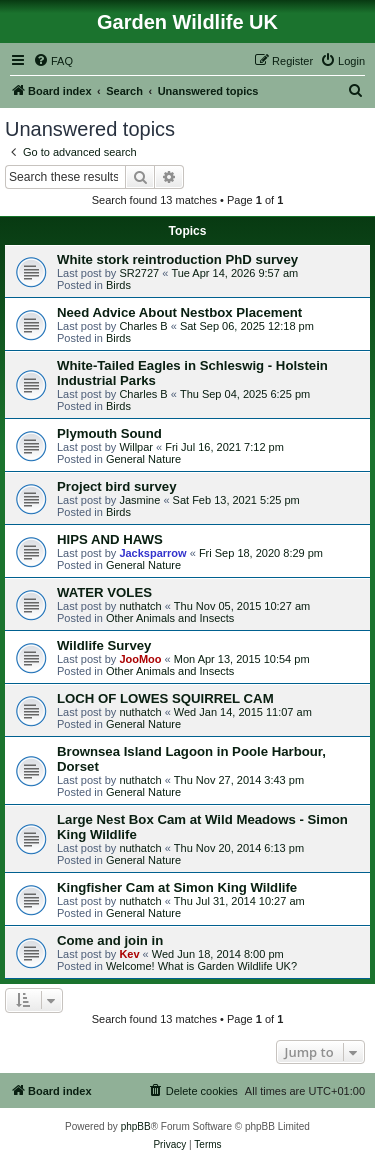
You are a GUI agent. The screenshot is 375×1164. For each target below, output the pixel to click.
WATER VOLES (104, 592)
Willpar (136, 447)
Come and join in (110, 940)
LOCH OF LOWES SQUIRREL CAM (165, 698)
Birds (118, 285)
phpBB (136, 1126)
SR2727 (139, 273)
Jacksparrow (152, 553)
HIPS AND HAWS (110, 539)
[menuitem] (53, 61)
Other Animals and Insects (170, 618)
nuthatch (140, 606)
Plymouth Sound (109, 433)
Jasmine (139, 500)
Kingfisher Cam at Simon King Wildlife (177, 887)
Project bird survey (116, 486)
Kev (129, 954)
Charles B (143, 326)
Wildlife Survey (104, 645)
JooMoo (140, 659)
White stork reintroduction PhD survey (177, 259)
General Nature (143, 459)
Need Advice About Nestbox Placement (179, 312)
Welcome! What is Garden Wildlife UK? (201, 966)
